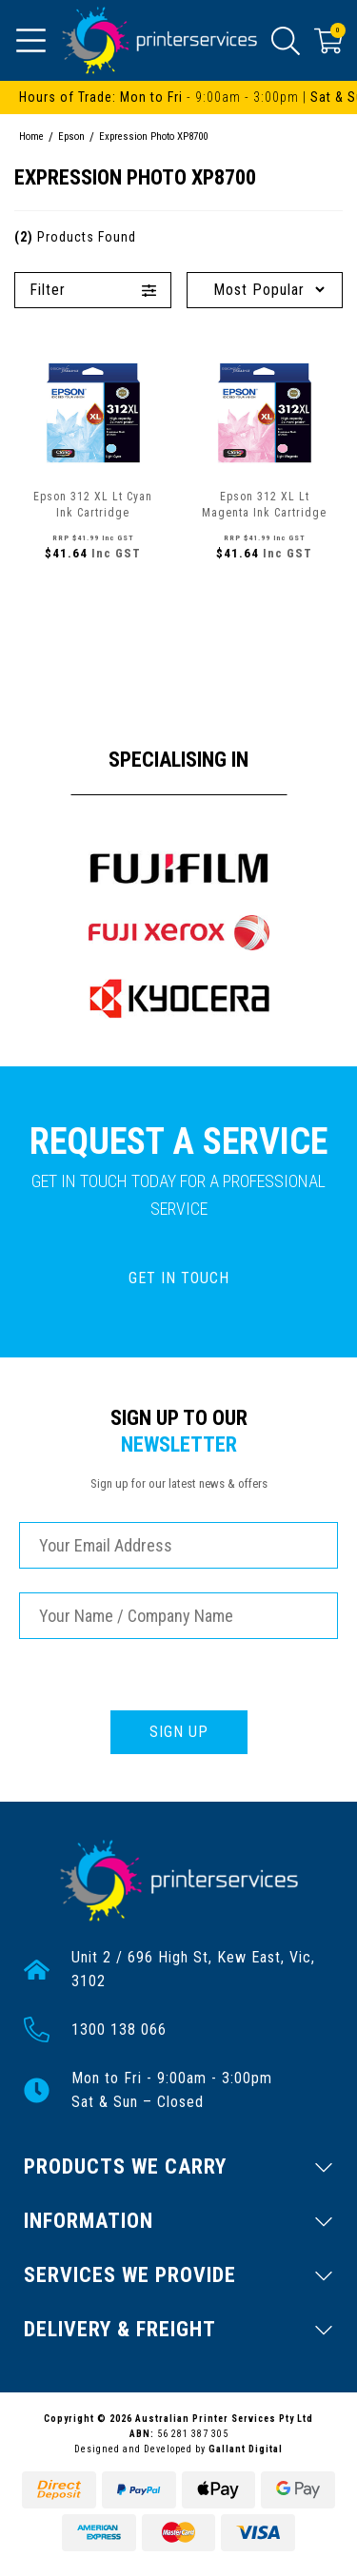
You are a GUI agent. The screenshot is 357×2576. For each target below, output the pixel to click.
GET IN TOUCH (179, 1278)
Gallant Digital (245, 2449)
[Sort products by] (265, 290)
